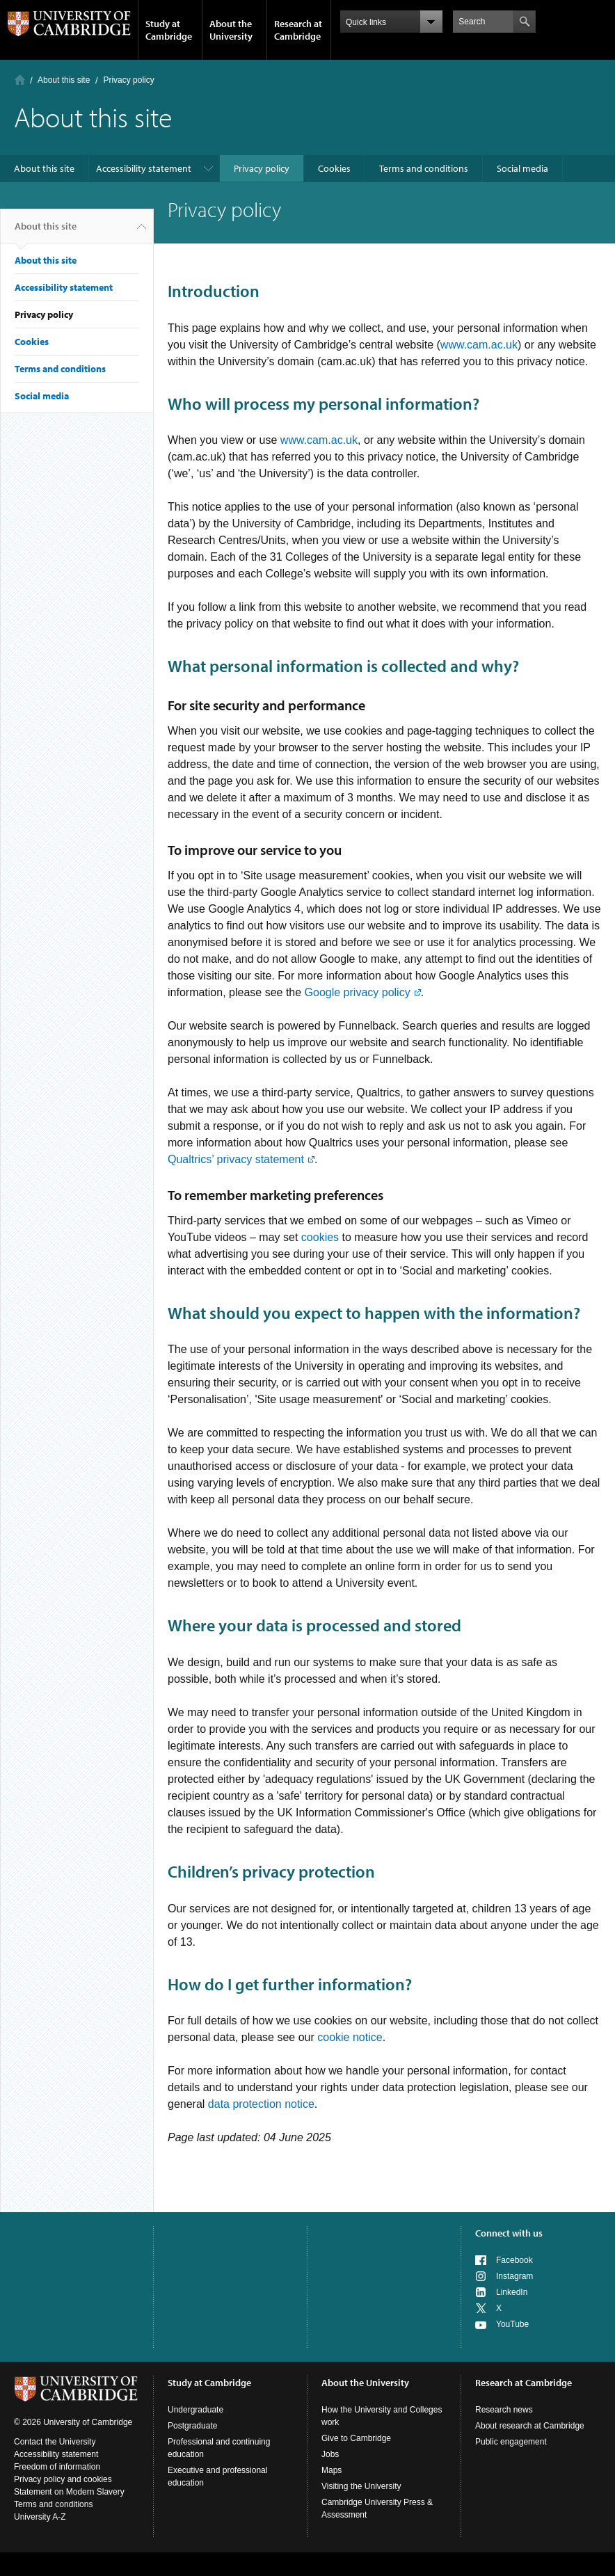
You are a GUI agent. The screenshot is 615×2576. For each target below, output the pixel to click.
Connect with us (509, 2233)
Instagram (514, 2276)
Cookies (334, 168)
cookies (320, 1237)
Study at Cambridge (168, 29)
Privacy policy (261, 168)
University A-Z (40, 2517)
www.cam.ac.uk (479, 345)
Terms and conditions (423, 168)
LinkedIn (511, 2292)
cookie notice (349, 2037)
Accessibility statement (143, 168)
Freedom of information (57, 2467)
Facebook (514, 2260)
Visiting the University (361, 2486)
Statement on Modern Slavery (69, 2492)
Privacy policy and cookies (63, 2479)
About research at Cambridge (529, 2426)
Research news (504, 2410)
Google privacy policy (357, 992)
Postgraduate (192, 2426)
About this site (64, 80)
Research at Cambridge (298, 29)
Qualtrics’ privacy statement (236, 1159)
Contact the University (54, 2442)
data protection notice (261, 2104)
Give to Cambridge (356, 2438)
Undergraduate (195, 2410)
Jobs (330, 2454)
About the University (231, 29)
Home (20, 80)
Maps (331, 2470)
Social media (522, 168)
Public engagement (511, 2442)
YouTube (512, 2324)
